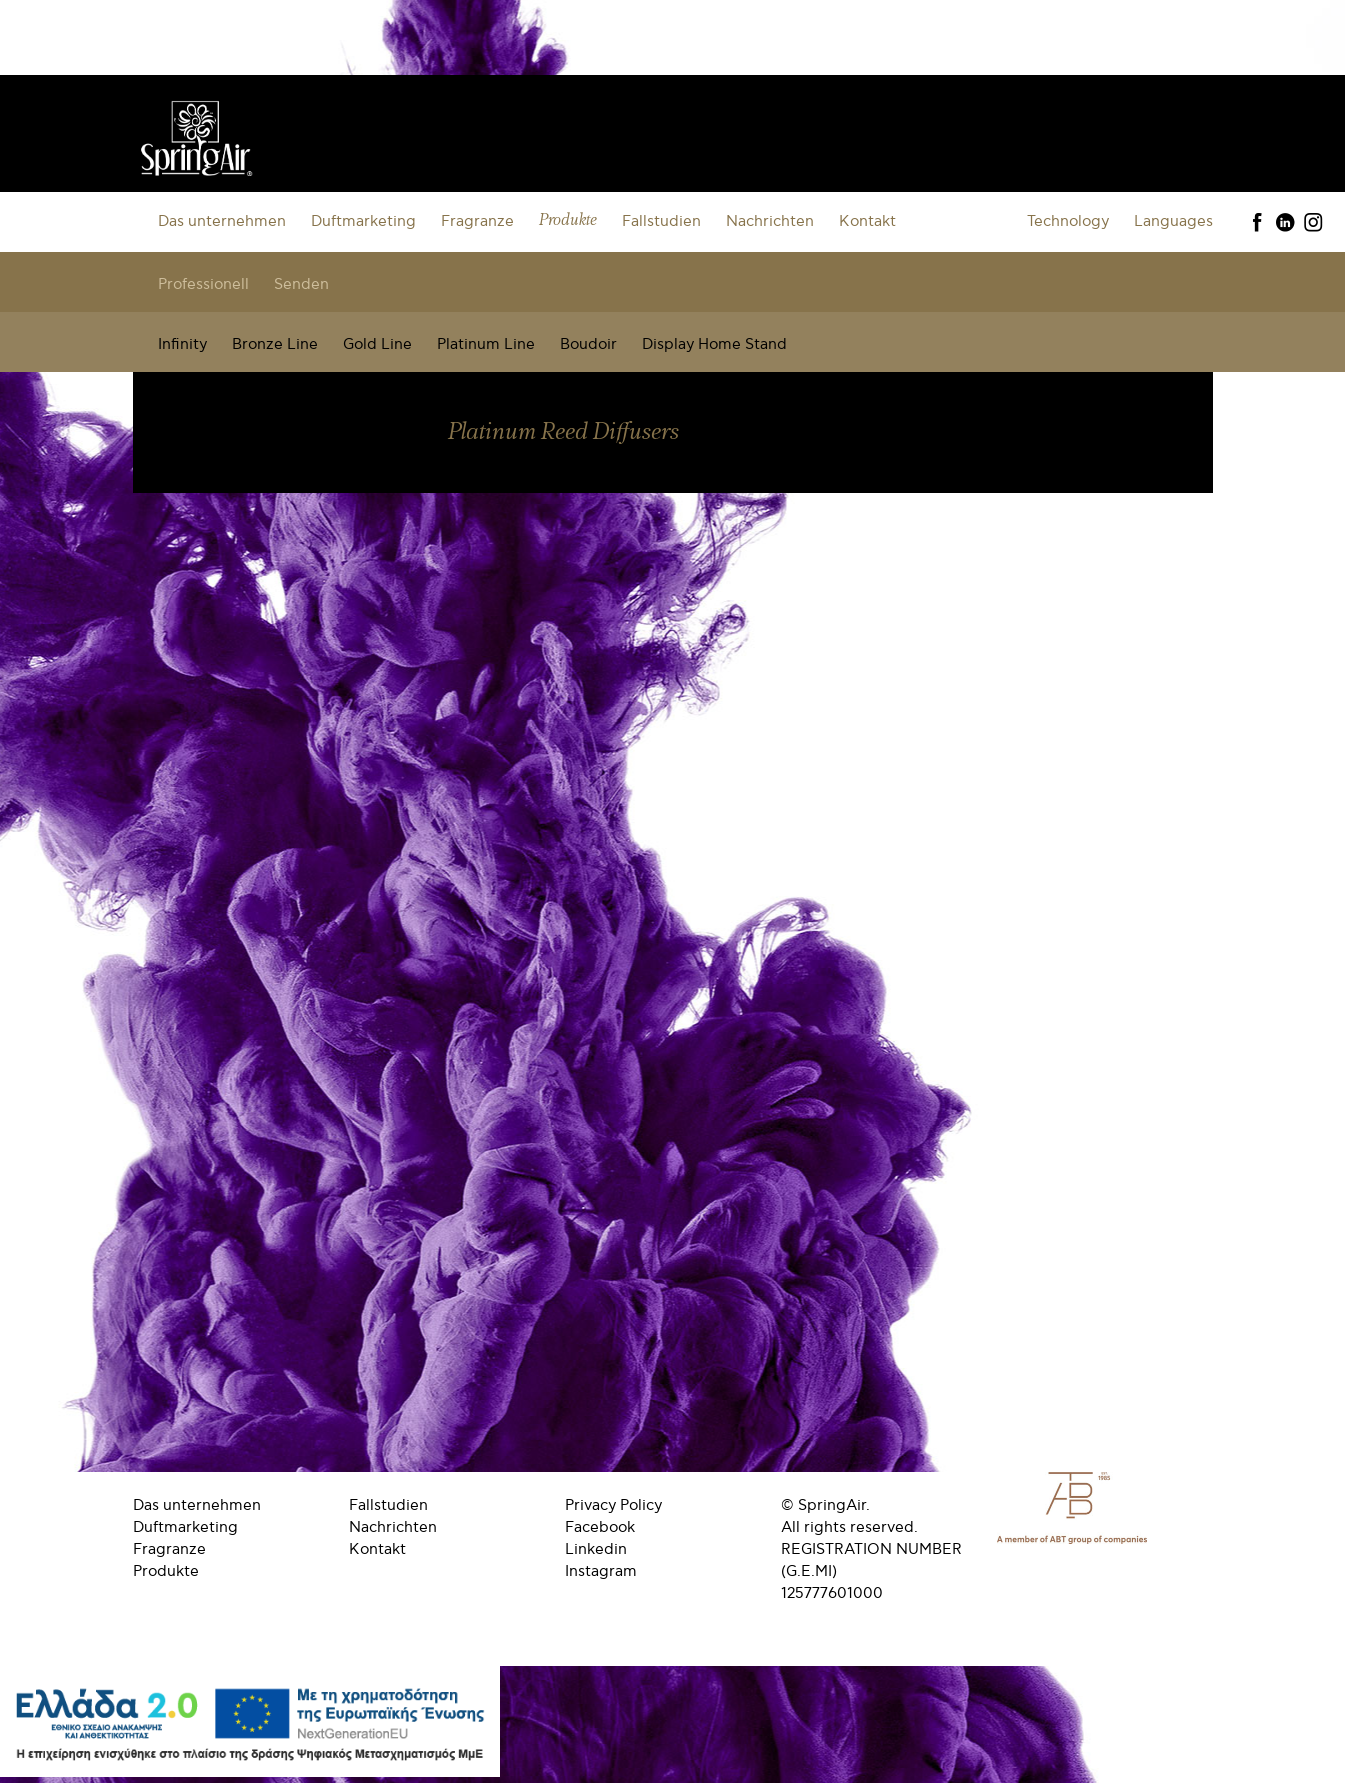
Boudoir (588, 344)
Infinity (182, 344)
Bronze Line (275, 344)
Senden (301, 284)
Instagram (601, 1571)
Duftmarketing (363, 221)
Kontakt (867, 221)
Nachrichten (770, 221)
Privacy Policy (613, 1505)
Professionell (203, 284)
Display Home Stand (714, 344)
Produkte (568, 220)
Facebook (600, 1527)
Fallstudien (661, 221)
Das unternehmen (222, 221)
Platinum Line (486, 344)
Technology (1068, 221)
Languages (1173, 221)
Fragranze (477, 221)
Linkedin (596, 1549)
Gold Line (377, 344)
